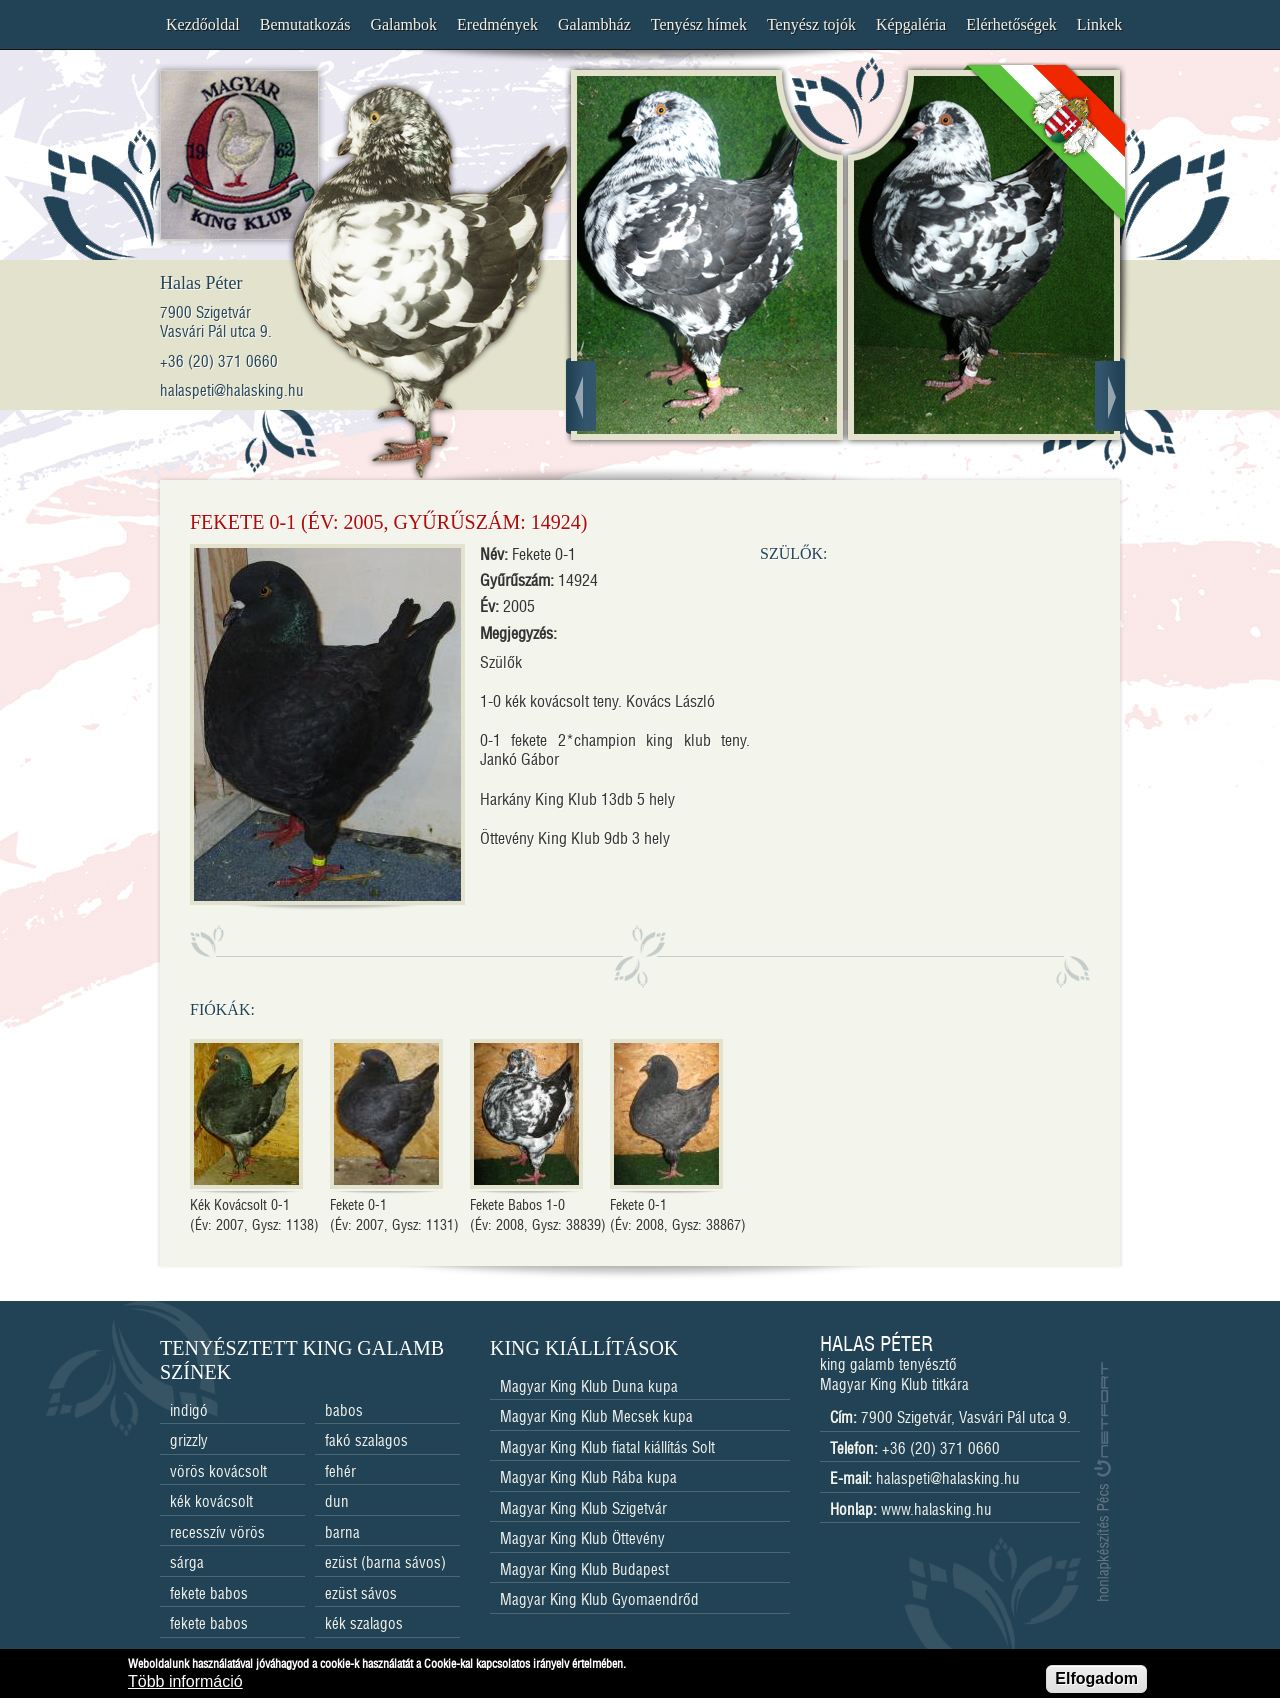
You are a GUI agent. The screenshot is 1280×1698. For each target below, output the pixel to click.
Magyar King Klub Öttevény (582, 1539)
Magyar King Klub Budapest (584, 1570)
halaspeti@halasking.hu (948, 1479)
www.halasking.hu (936, 1510)
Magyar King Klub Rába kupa (588, 1478)
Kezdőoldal (203, 24)
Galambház (594, 24)
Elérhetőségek (1011, 24)
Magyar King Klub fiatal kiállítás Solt (607, 1448)
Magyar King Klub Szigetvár (583, 1509)
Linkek (1099, 24)
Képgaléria (911, 24)
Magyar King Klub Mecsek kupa (596, 1417)
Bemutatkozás (305, 24)
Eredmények (497, 24)
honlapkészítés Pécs (1102, 1482)
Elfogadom (1096, 1681)
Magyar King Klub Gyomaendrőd (599, 1600)
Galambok (403, 24)
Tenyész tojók (811, 24)
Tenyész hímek (699, 24)
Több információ (185, 1684)
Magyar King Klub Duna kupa (589, 1387)
